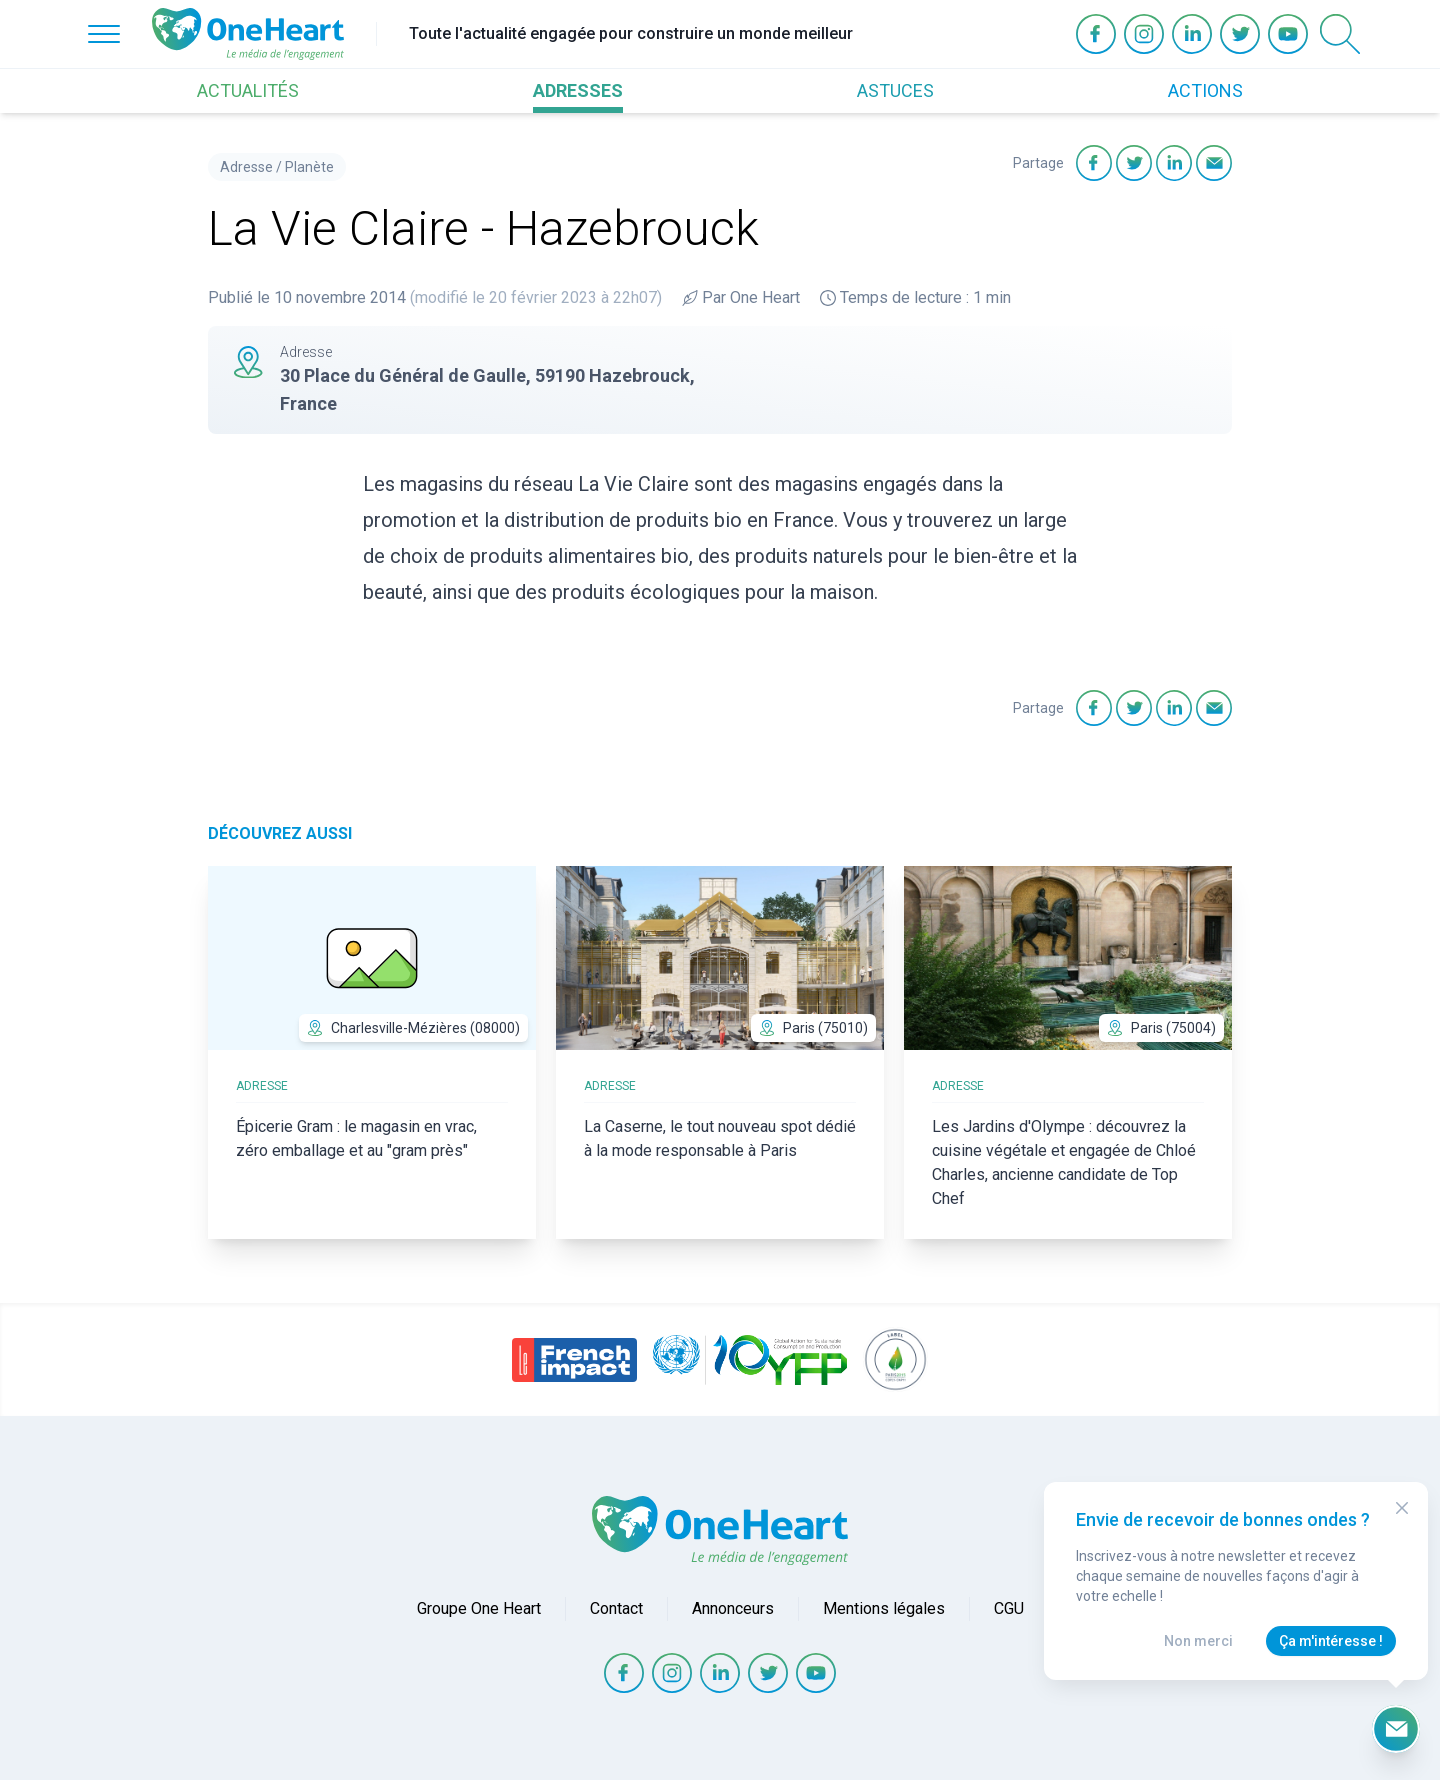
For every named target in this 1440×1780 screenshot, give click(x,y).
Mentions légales (884, 1608)
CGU (1009, 1608)
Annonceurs (733, 1608)
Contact (616, 1608)
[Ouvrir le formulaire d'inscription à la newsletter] (1396, 1729)
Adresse (246, 167)
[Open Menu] (104, 34)
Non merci (1198, 1641)
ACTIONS (1205, 90)
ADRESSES (578, 90)
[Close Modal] (1402, 1508)
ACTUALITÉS (248, 90)
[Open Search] (1340, 34)
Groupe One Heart (479, 1608)
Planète (309, 167)
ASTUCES (895, 90)
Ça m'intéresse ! (1331, 1641)
